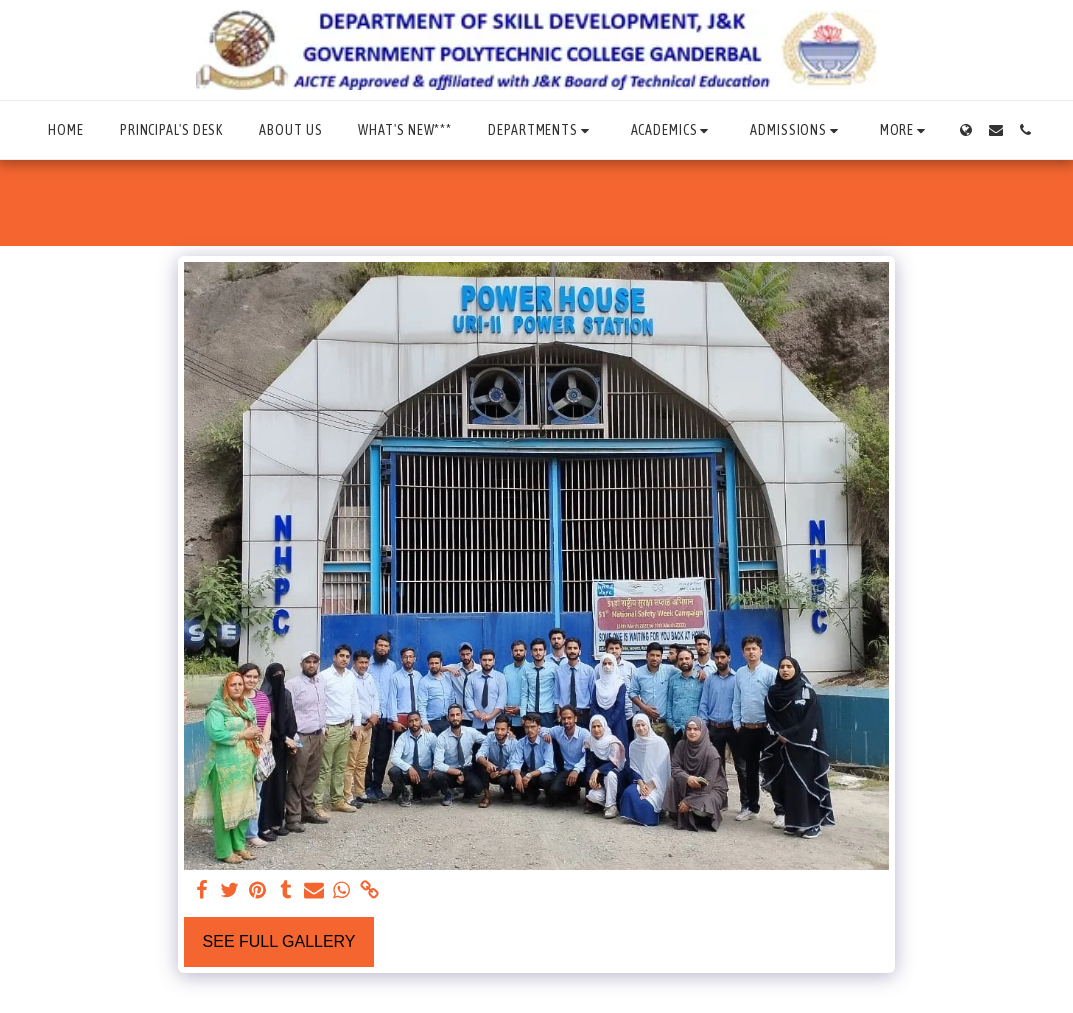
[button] (541, 130)
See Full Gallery (279, 941)
